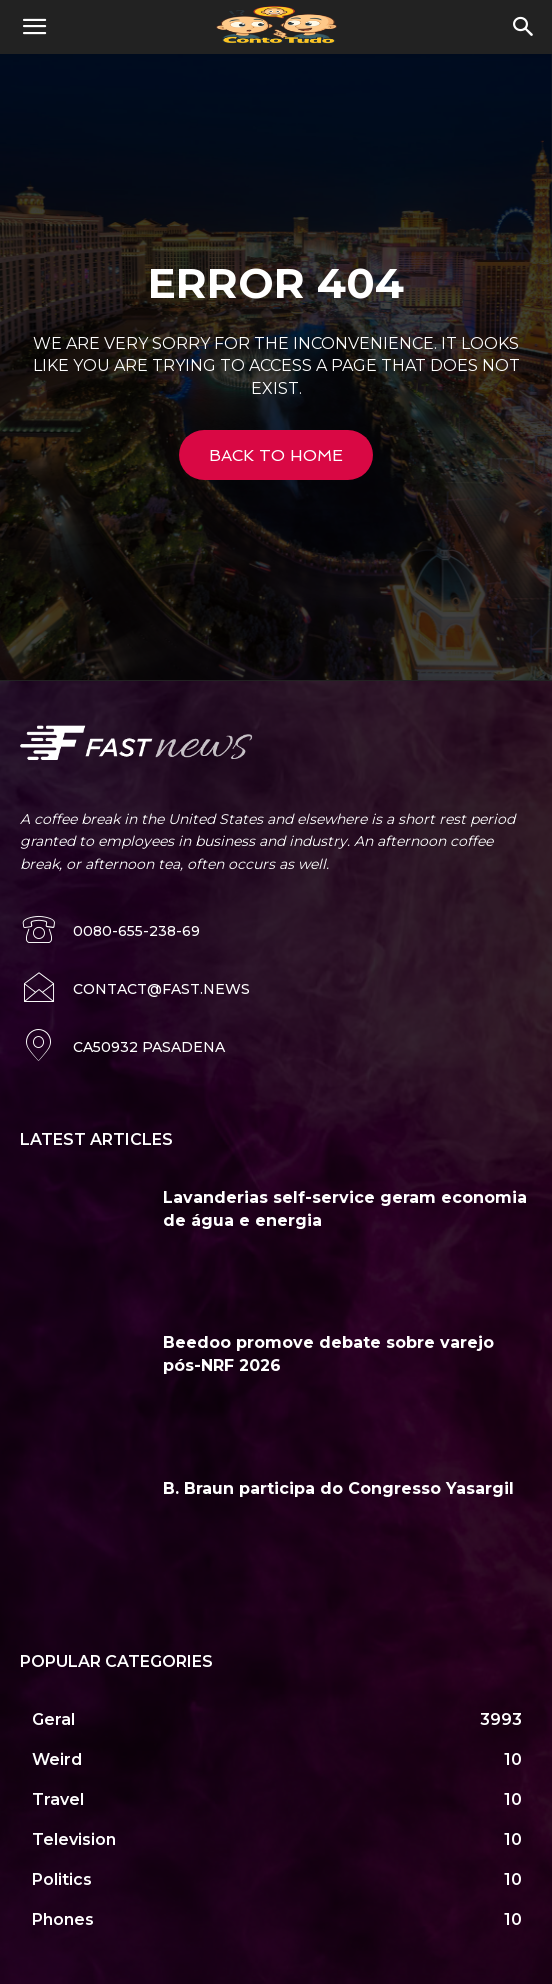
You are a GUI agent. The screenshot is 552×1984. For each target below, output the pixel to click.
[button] (34, 27)
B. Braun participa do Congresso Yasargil (338, 1488)
